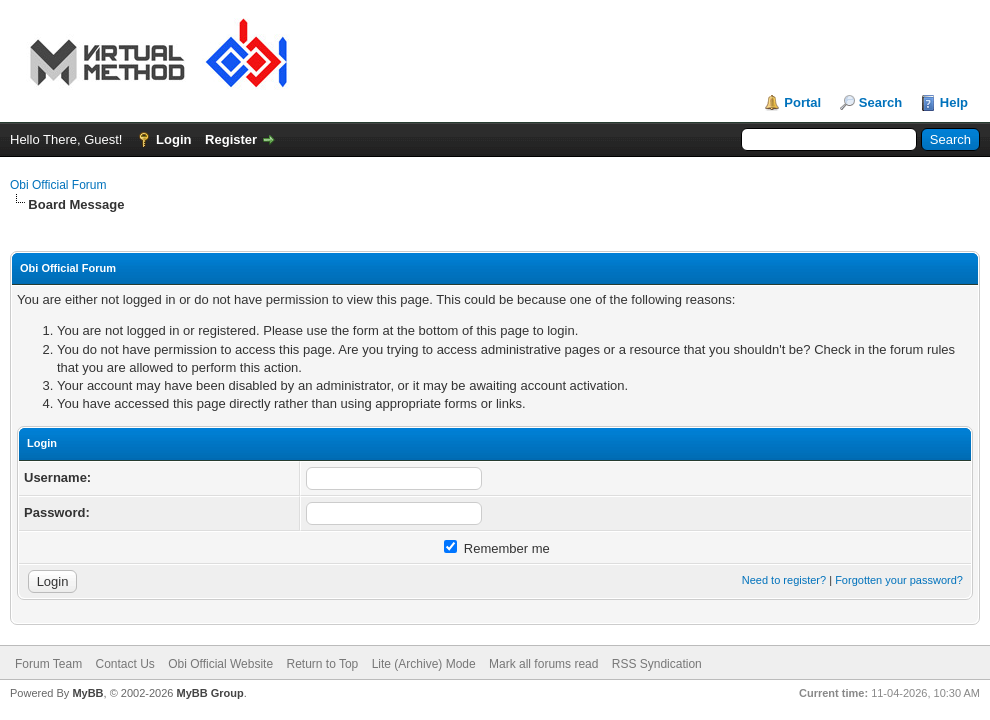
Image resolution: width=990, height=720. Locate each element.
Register (231, 139)
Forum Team (48, 664)
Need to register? (784, 580)
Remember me (497, 548)
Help (954, 102)
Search (880, 102)
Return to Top (322, 664)
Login (173, 139)
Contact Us (124, 664)
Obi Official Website (220, 664)
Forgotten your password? (899, 580)
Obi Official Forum (58, 185)
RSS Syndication (657, 664)
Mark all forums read (543, 664)
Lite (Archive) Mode (424, 664)
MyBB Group (209, 693)
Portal (802, 102)
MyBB (87, 693)
